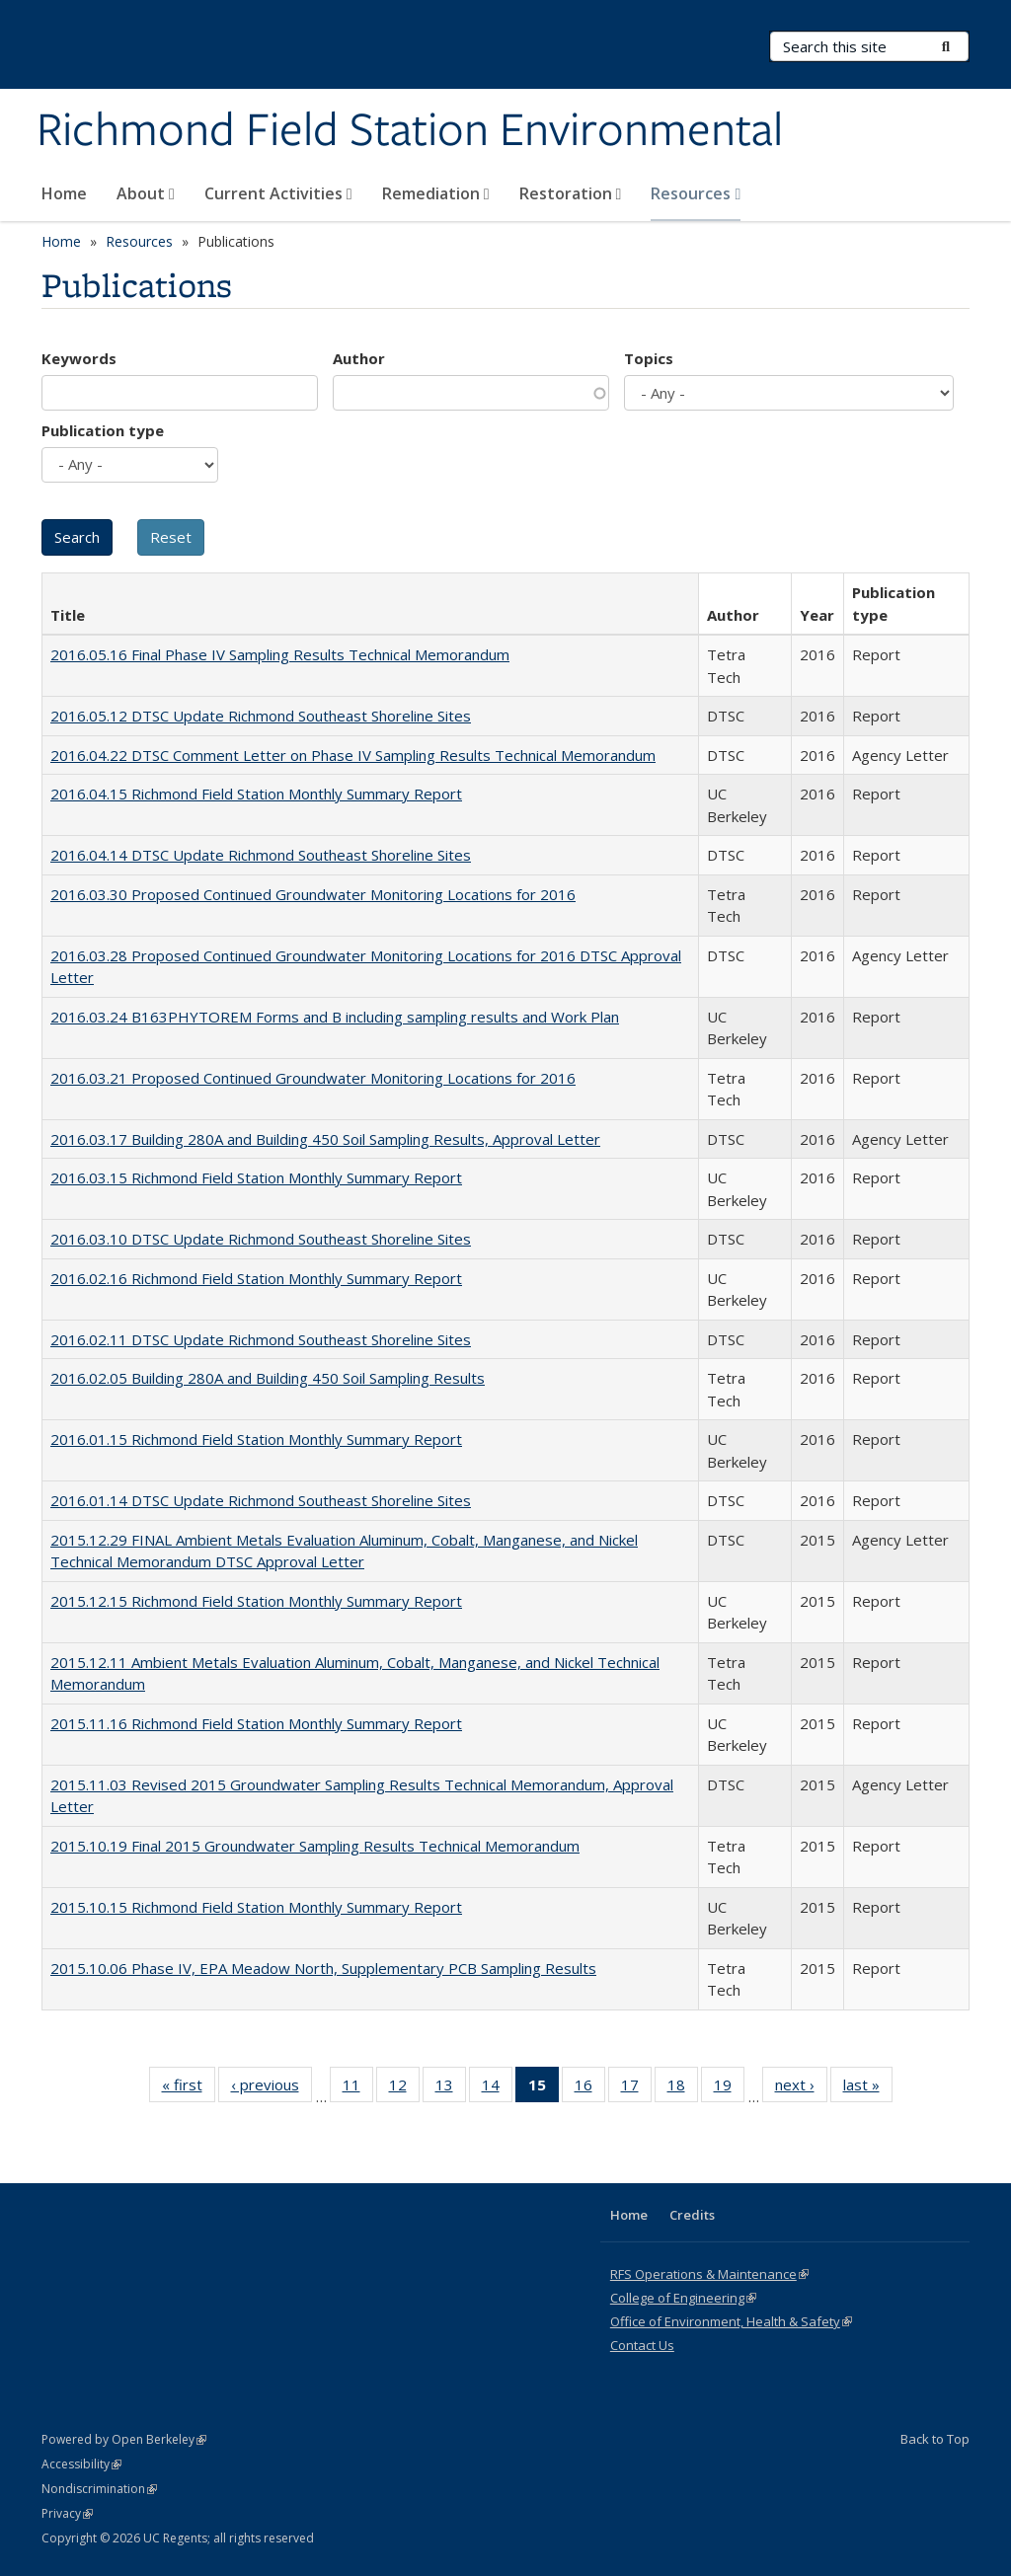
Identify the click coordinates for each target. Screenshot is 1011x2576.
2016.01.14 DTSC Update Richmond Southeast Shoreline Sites (260, 1500)
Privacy (67, 2513)
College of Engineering (683, 2298)
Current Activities (278, 193)
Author (359, 358)
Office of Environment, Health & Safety (731, 2321)
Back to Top (935, 2439)
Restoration (570, 193)
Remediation (436, 193)
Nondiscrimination (99, 2488)
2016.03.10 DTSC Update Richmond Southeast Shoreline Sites (260, 1239)
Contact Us (642, 2345)
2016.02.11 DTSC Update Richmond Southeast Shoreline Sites (260, 1339)
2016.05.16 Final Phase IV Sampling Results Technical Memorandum (279, 654)
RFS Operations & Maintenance (709, 2274)
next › (801, 2088)
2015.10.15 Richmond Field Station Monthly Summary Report (256, 1907)
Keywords (79, 358)
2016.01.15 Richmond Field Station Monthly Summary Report (256, 1439)
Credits (692, 2215)
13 (450, 2088)
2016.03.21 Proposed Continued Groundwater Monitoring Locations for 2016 (313, 1078)
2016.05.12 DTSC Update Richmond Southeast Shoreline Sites (260, 715)
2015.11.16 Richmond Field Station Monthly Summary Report (256, 1723)
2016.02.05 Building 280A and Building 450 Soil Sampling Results (267, 1378)
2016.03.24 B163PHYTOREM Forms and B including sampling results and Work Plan (334, 1016)
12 (404, 2088)
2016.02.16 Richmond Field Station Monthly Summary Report (256, 1278)
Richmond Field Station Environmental (410, 131)
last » (868, 2088)
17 (636, 2088)
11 (358, 2088)
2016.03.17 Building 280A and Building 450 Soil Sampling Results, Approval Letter (325, 1139)
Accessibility (81, 2464)
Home (64, 193)
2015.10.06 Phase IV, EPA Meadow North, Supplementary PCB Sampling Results (323, 1968)
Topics (648, 358)
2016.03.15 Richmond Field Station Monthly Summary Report (256, 1177)
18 (682, 2088)
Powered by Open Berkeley (123, 2439)
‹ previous (271, 2088)
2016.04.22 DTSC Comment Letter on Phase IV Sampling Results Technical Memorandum (353, 755)
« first (188, 2088)
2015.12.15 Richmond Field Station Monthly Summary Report (256, 1601)
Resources (695, 193)
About (146, 193)
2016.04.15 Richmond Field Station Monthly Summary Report (256, 793)
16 (590, 2088)
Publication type (102, 430)
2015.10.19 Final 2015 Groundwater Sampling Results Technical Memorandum (315, 1846)
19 (729, 2088)
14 (497, 2088)
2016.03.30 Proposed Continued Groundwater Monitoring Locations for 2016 (313, 894)
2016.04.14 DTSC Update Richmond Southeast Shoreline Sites (260, 855)
